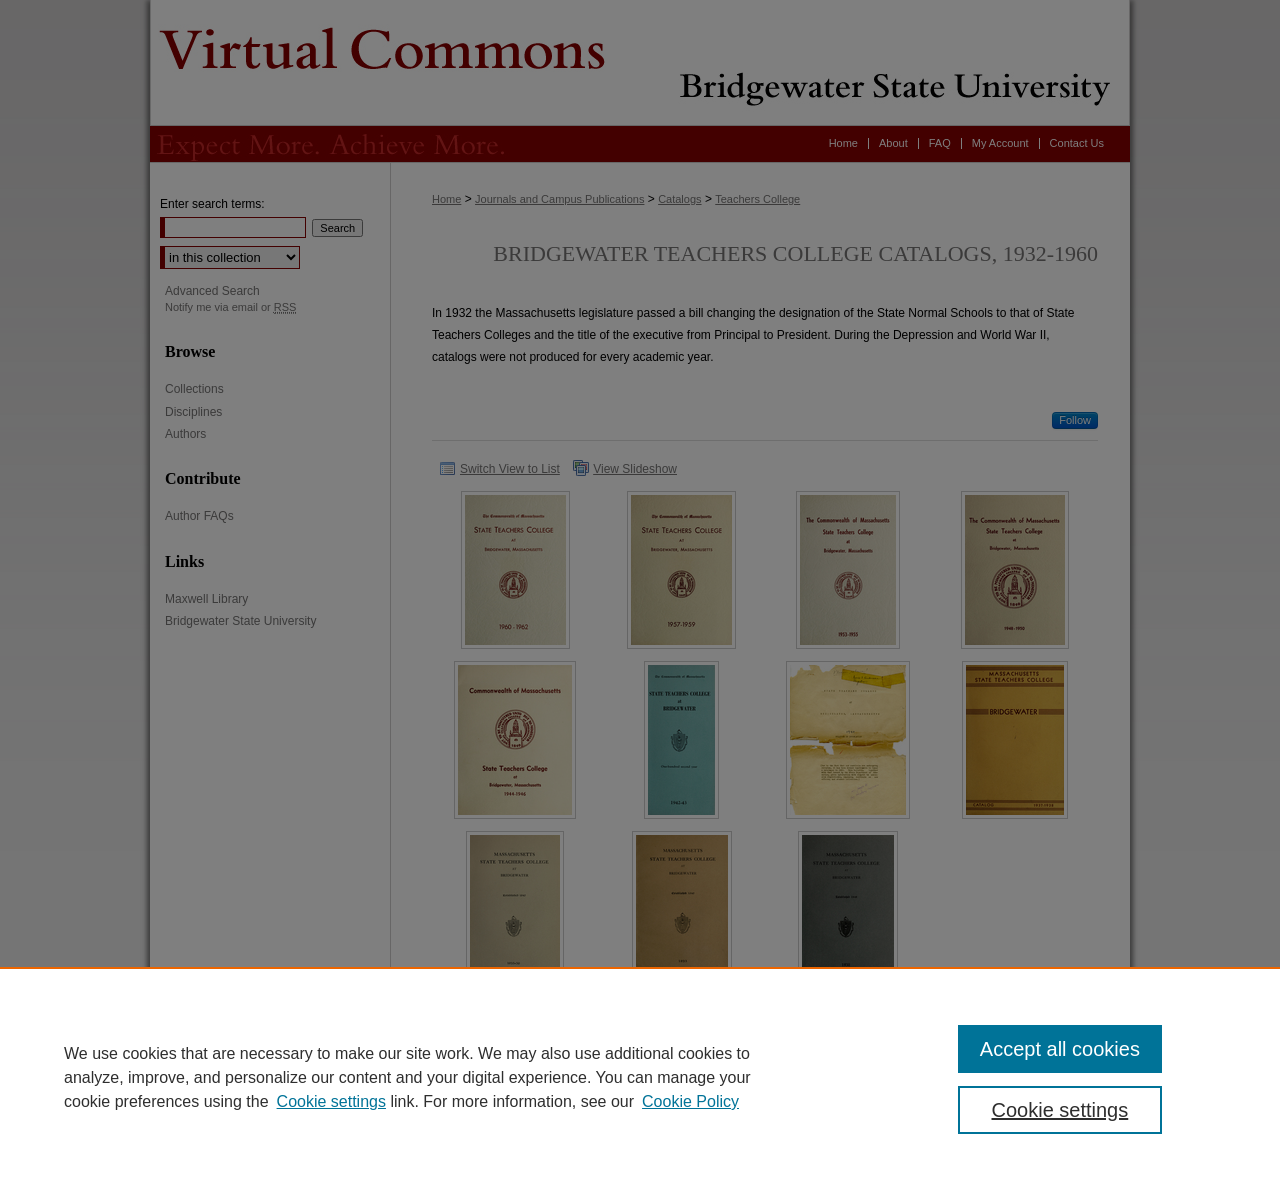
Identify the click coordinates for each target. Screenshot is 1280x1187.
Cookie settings (331, 1101)
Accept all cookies (1060, 1049)
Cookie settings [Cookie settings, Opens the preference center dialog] (1060, 1110)
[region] (640, 1077)
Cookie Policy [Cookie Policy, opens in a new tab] (690, 1101)
